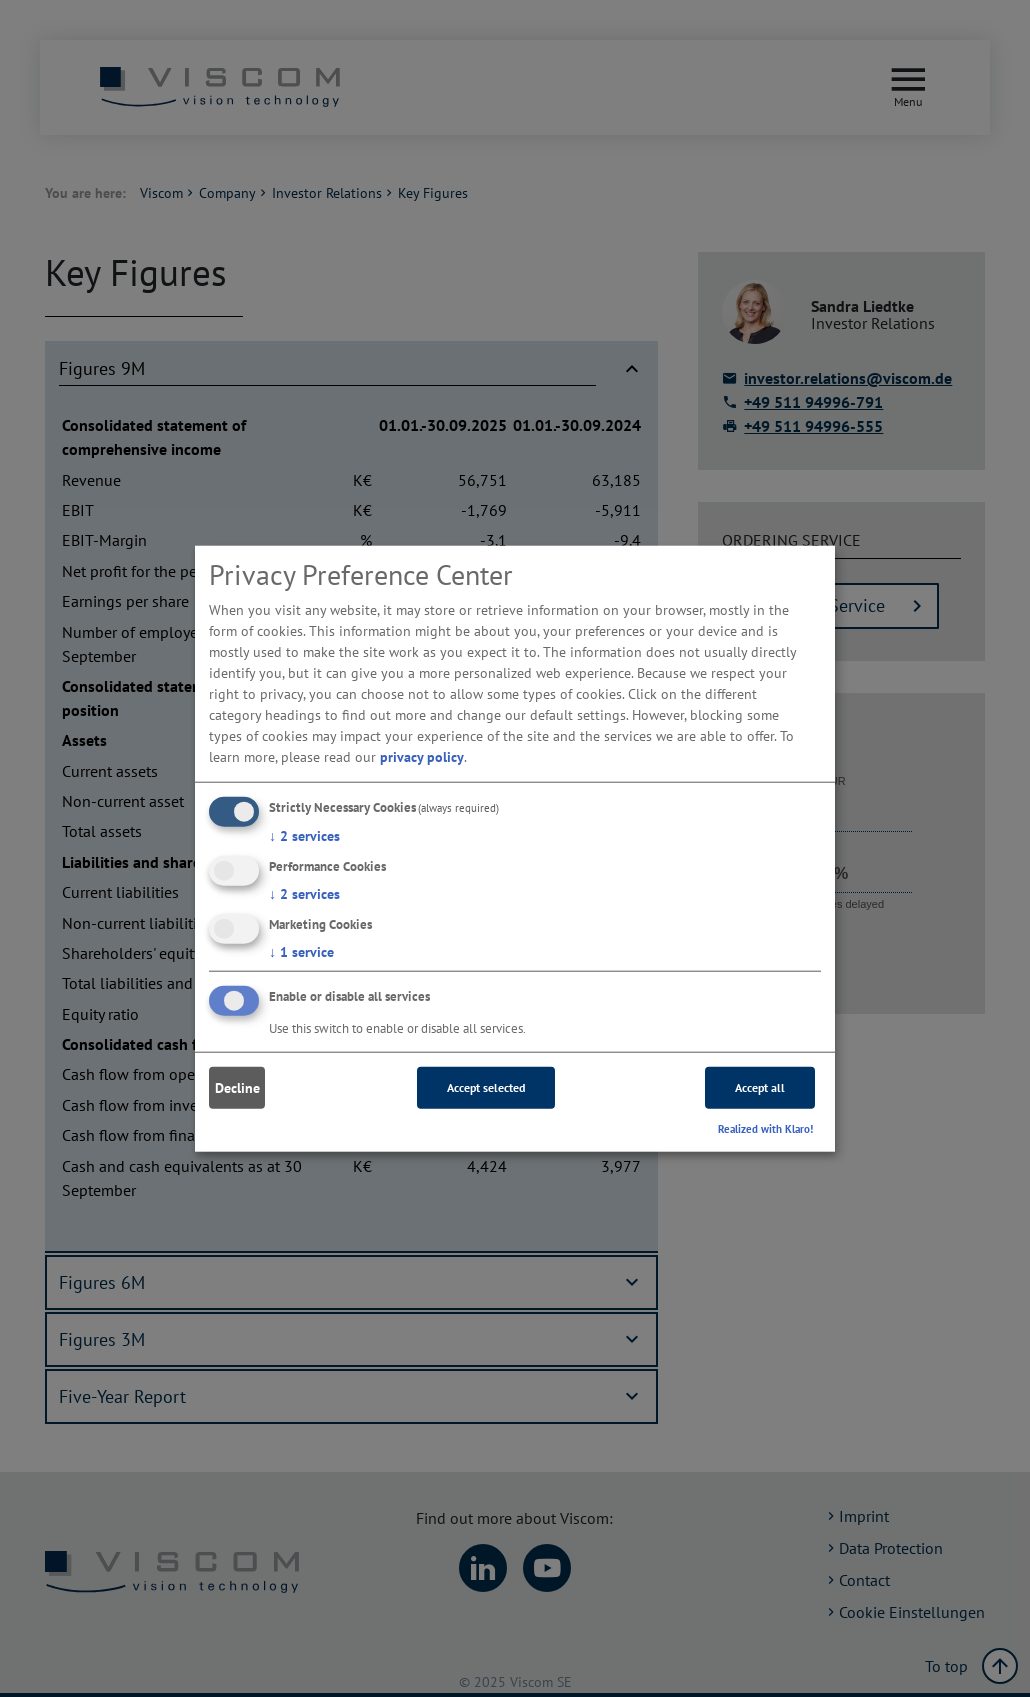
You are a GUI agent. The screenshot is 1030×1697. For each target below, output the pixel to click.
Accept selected (486, 1087)
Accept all (760, 1087)
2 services (304, 836)
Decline (237, 1088)
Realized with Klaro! (765, 1129)
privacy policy (422, 757)
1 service (301, 951)
